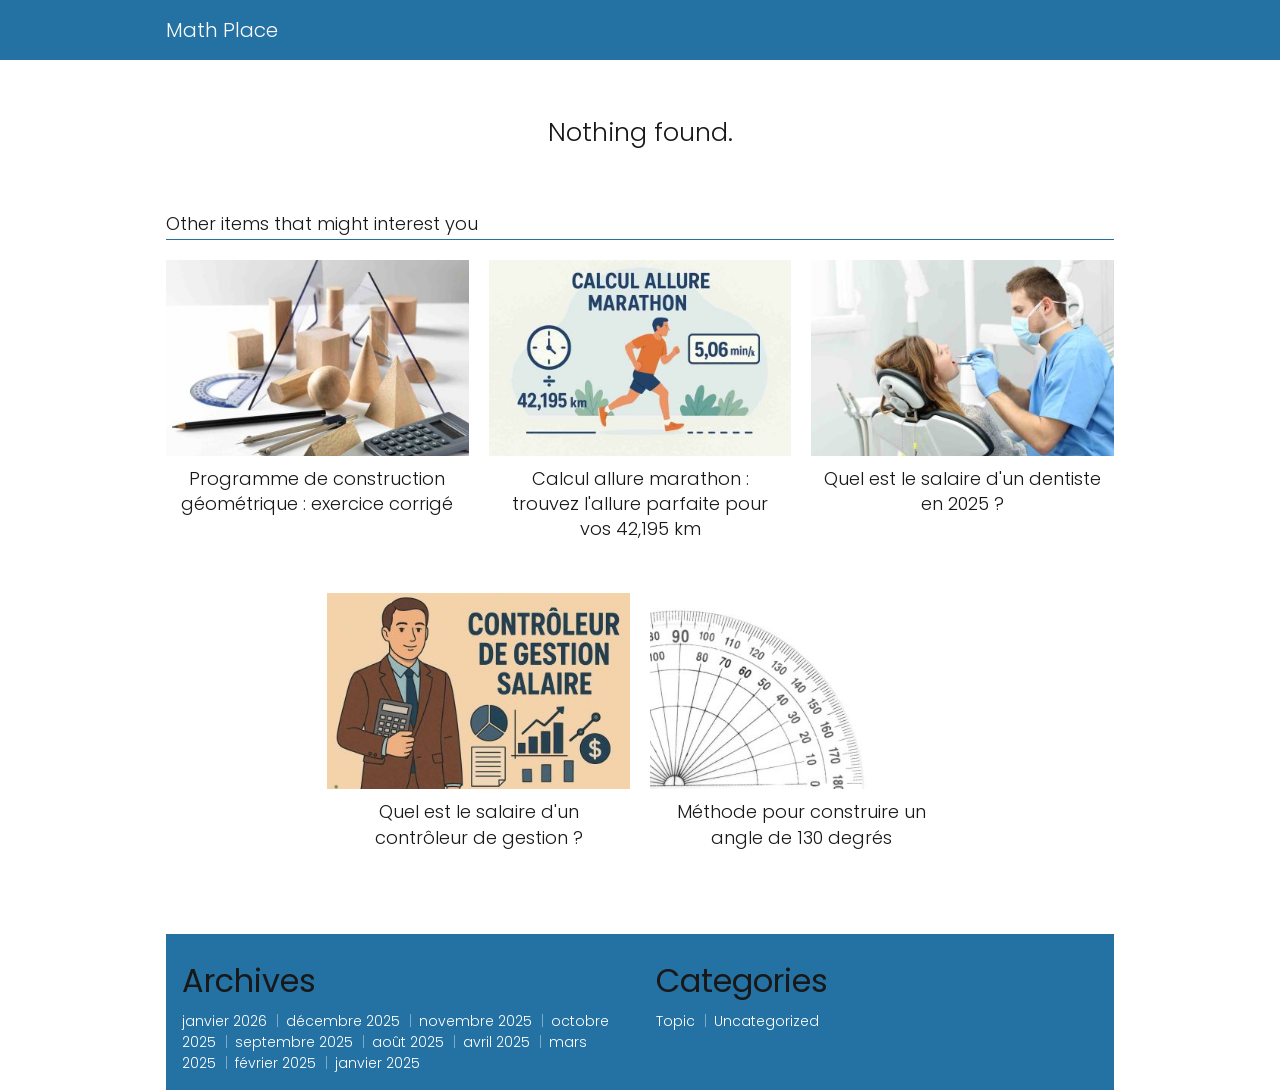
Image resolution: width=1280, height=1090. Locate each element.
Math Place (222, 30)
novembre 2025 (475, 1021)
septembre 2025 (294, 1042)
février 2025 (275, 1063)
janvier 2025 (377, 1063)
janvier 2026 (224, 1021)
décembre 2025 (343, 1021)
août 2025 (408, 1042)
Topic (675, 1021)
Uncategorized (766, 1021)
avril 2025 (496, 1042)
